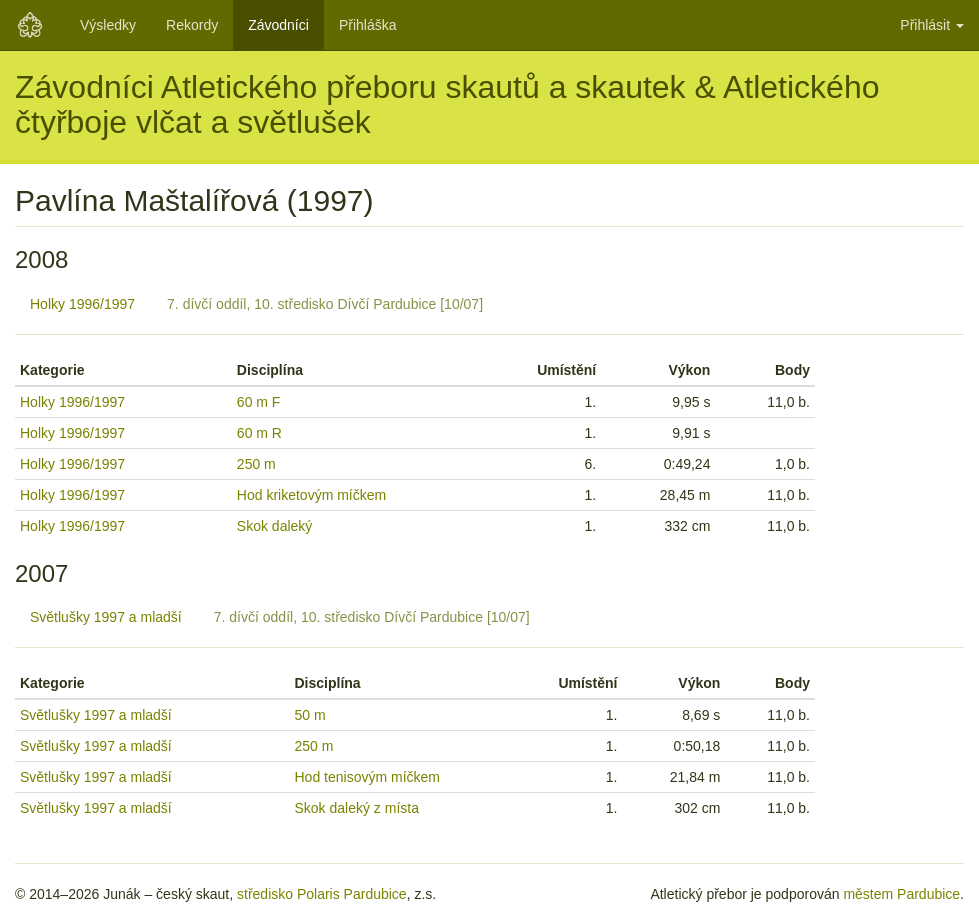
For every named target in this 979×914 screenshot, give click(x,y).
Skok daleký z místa (357, 808)
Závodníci (278, 25)
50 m (310, 715)
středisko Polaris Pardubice (322, 894)
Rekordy (192, 25)
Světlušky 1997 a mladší (106, 617)
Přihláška (368, 25)
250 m (256, 464)
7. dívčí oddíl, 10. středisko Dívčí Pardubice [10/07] (325, 304)
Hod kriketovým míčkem (311, 495)
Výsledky (108, 25)
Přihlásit (932, 25)
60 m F (259, 402)
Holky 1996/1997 (82, 304)
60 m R (259, 433)
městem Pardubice (901, 894)
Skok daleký (274, 526)
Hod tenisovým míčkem (367, 777)
